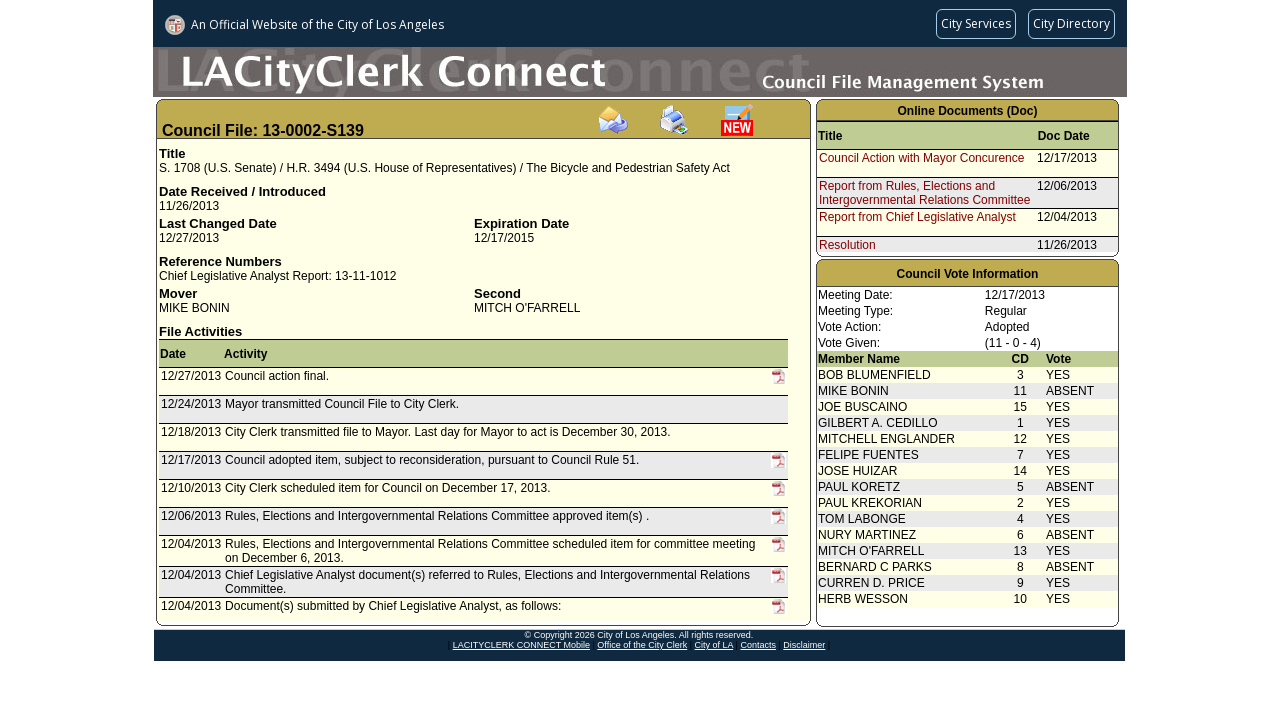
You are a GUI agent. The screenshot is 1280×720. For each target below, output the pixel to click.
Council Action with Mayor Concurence (921, 158)
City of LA (714, 645)
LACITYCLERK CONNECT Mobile (521, 645)
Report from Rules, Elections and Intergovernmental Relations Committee (924, 193)
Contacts (758, 645)
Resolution (847, 245)
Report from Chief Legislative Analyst (917, 217)
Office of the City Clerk (642, 645)
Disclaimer (804, 645)
